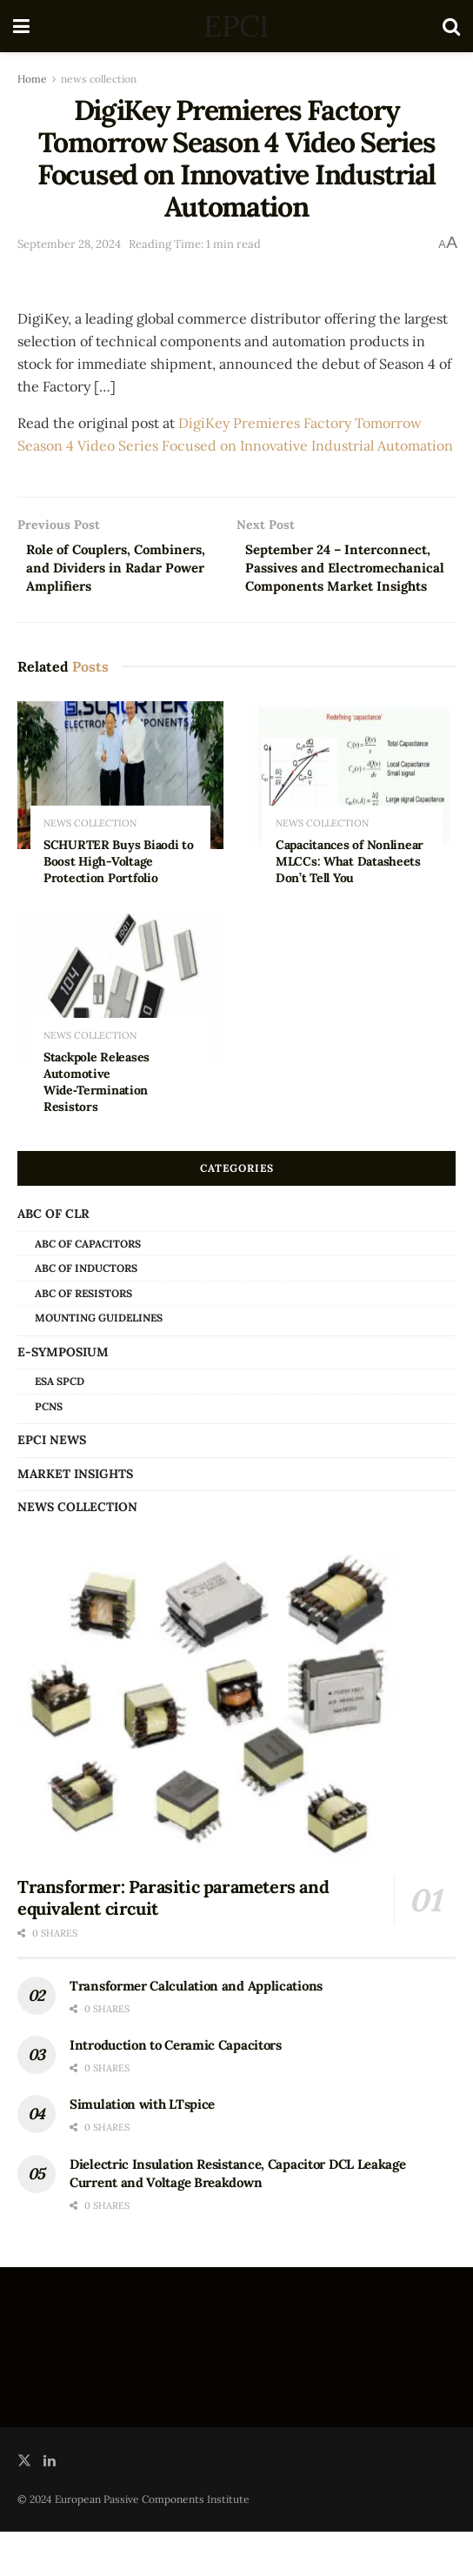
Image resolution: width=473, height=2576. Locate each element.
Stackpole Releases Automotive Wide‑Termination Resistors (96, 1126)
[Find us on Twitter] (24, 2505)
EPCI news (51, 1484)
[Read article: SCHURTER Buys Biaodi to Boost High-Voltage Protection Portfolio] (120, 819)
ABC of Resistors (83, 1337)
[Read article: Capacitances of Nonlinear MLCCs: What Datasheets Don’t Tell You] (353, 819)
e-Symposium (63, 1396)
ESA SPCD (59, 1425)
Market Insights (75, 1517)
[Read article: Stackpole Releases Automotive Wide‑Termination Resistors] (120, 1031)
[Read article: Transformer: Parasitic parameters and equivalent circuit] (236, 1750)
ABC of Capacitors (88, 1287)
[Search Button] (451, 26)
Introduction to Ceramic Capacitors (176, 2089)
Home (32, 78)
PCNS (49, 1450)
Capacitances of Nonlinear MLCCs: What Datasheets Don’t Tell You (349, 905)
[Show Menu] (21, 26)
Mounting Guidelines (99, 1361)
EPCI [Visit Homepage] (235, 26)
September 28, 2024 (69, 244)
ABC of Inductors (86, 1312)
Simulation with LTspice (142, 2148)
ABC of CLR (53, 1258)
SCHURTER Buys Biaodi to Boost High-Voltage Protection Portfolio (118, 905)
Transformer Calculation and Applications (196, 2030)
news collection (99, 78)
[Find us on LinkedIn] (49, 2505)
